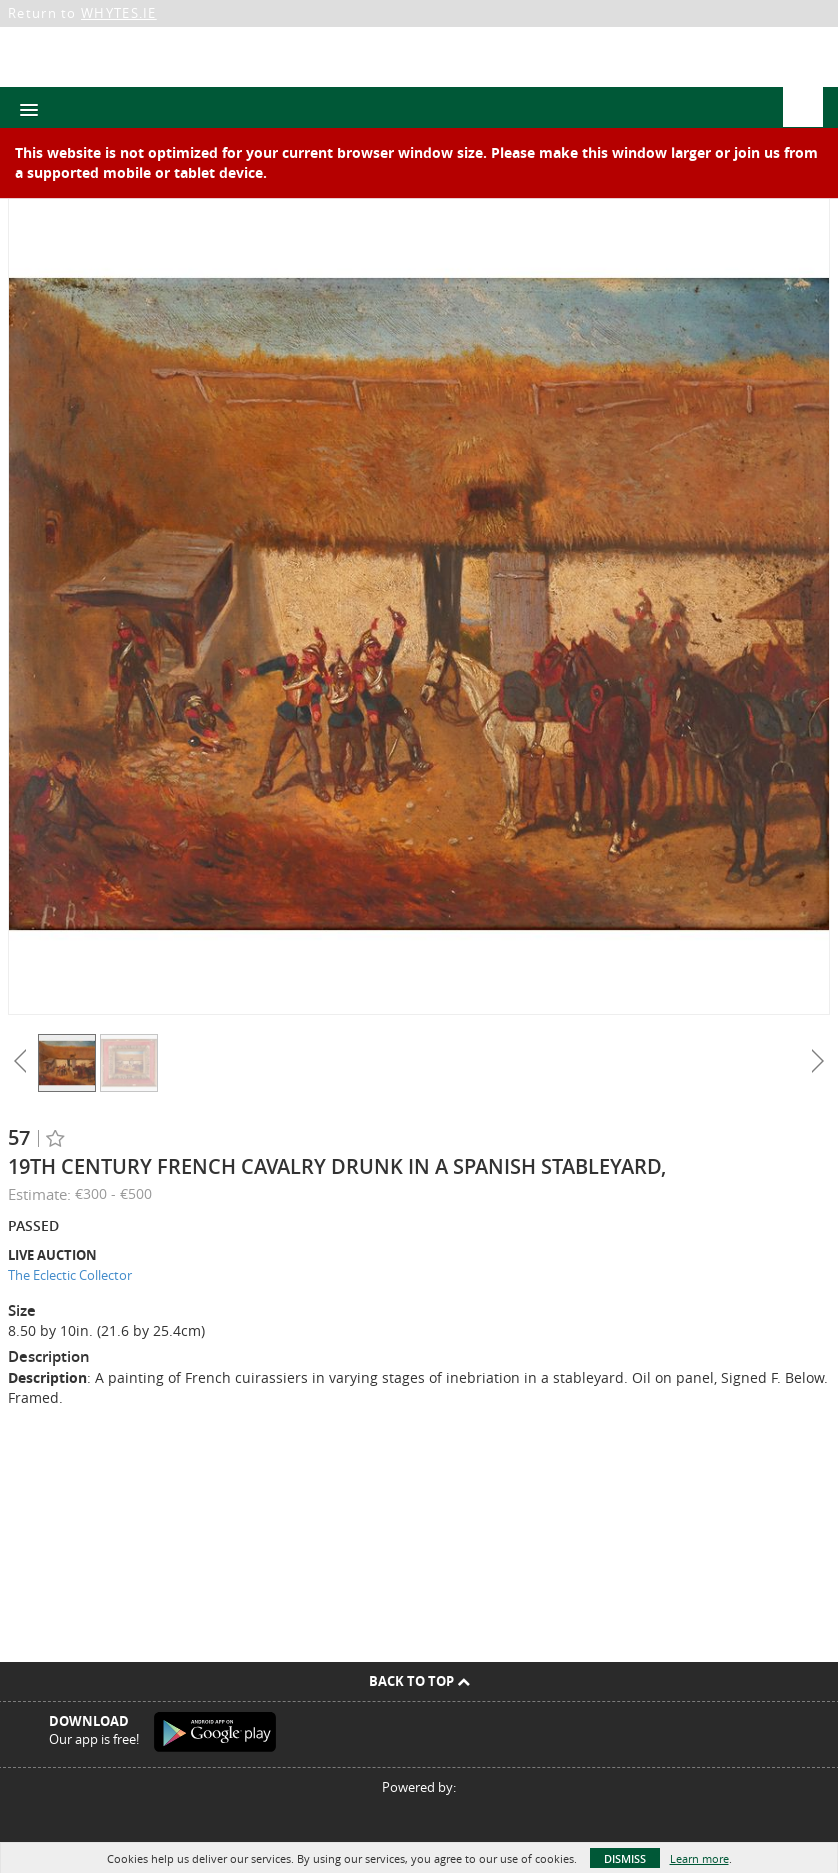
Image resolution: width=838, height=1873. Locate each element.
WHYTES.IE (119, 13)
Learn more (699, 1858)
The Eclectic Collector (70, 1275)
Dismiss (625, 1858)
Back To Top (419, 1681)
